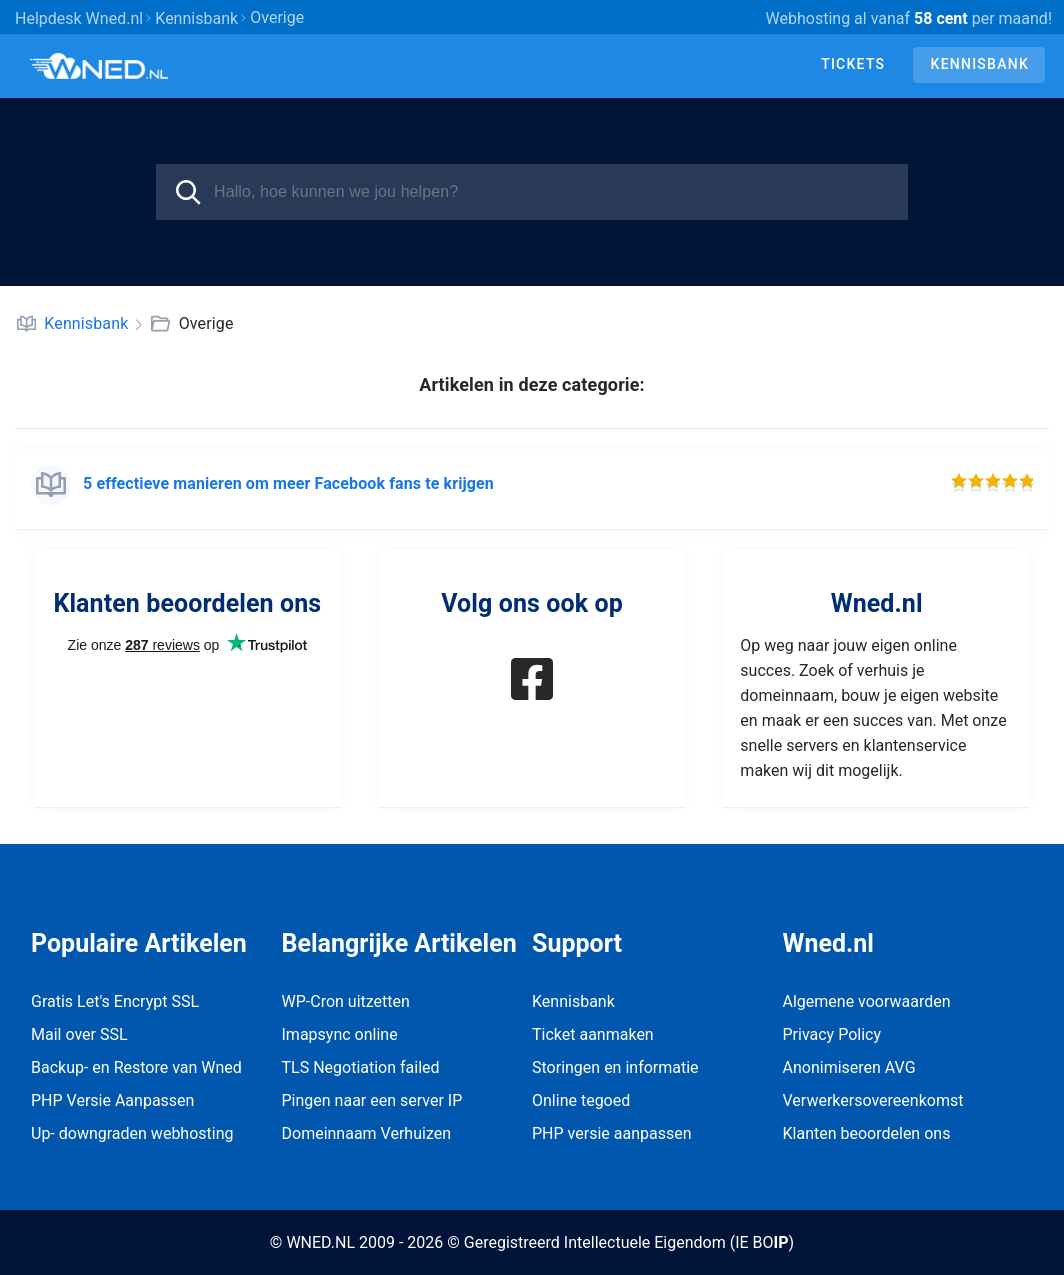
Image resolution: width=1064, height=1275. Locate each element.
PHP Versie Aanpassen (112, 1100)
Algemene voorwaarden (867, 1001)
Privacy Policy (832, 1034)
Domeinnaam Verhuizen (367, 1133)
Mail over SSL (79, 1034)
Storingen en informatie (615, 1067)
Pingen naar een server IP (372, 1100)
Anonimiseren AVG (849, 1067)
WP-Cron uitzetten (346, 1001)
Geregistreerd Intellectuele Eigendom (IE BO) (629, 1242)
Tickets (853, 64)
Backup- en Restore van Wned (136, 1067)
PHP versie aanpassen (612, 1133)
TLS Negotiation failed (361, 1067)
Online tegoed (581, 1100)
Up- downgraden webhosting (132, 1133)
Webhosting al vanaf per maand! (909, 18)
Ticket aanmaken (593, 1034)
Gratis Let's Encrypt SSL (115, 1001)
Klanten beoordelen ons (867, 1133)
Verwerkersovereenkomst (873, 1100)
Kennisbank (980, 64)
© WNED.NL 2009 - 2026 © (365, 1242)
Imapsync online (340, 1034)
